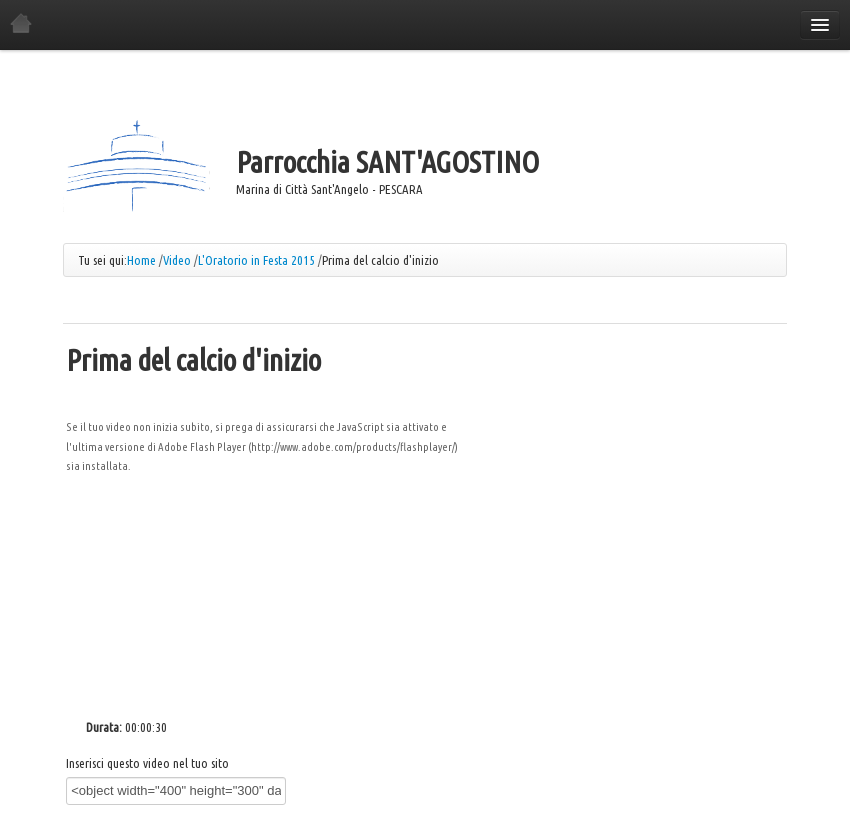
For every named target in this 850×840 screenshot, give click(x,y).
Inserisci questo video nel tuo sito (147, 763)
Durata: (104, 727)
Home (141, 260)
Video (177, 260)
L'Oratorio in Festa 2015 (256, 260)
